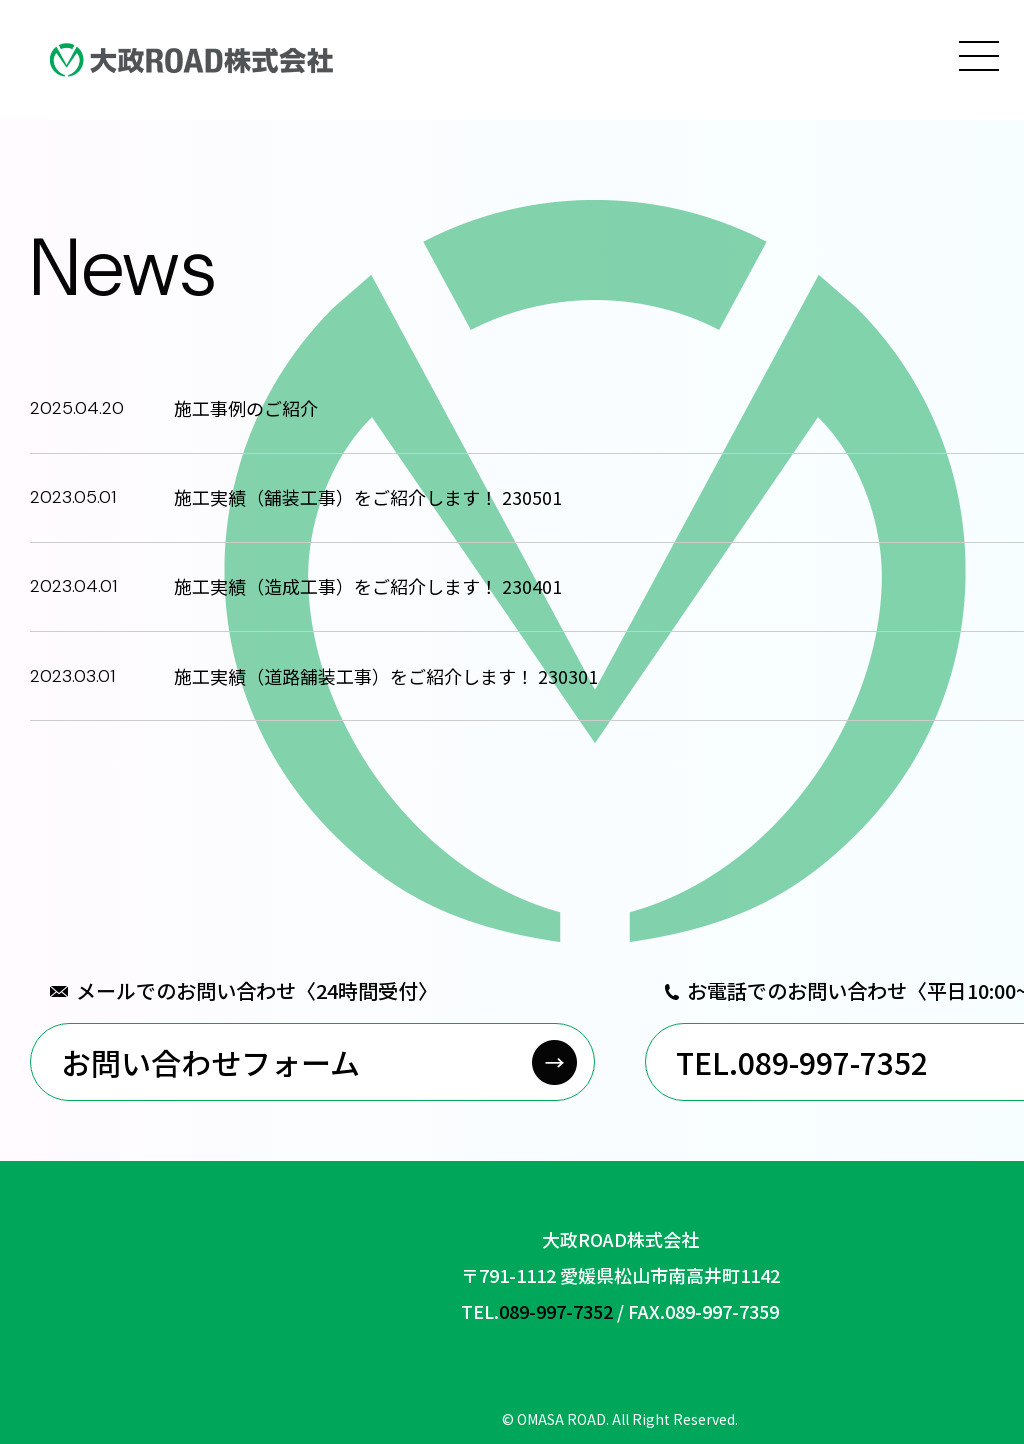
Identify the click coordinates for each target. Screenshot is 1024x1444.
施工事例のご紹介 (246, 408)
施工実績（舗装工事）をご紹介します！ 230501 (368, 497)
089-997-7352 (556, 1311)
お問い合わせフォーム (210, 1062)
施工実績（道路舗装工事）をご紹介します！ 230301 (386, 676)
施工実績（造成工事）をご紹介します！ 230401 (368, 586)
